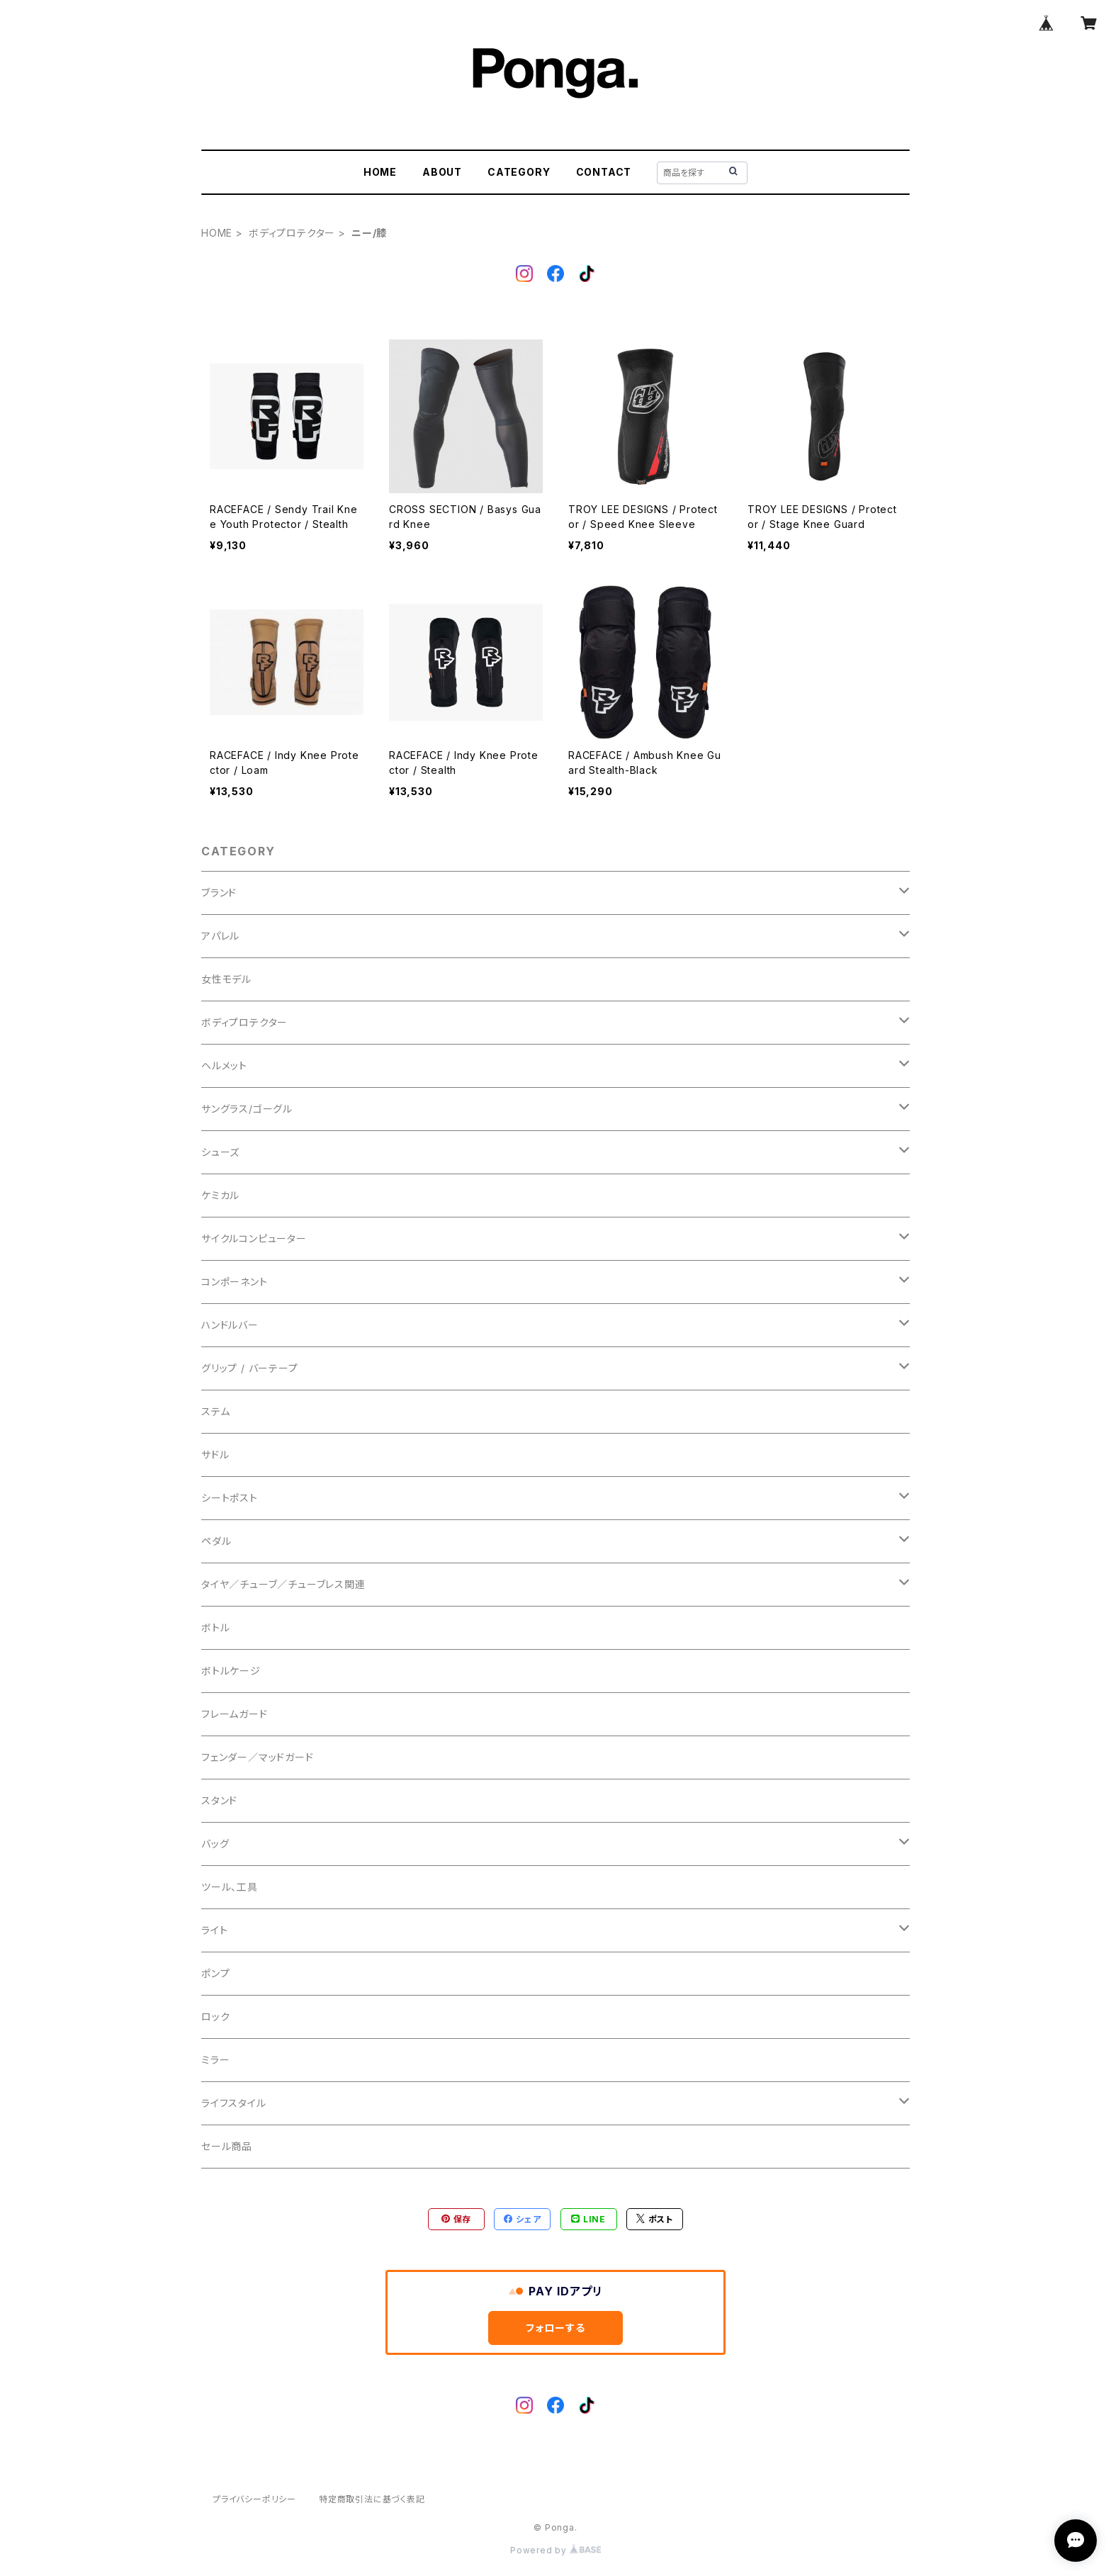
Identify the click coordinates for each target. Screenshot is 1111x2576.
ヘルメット (224, 1065)
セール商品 (226, 2146)
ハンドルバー (230, 1325)
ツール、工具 (229, 1887)
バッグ (215, 1844)
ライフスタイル (233, 2103)
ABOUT (442, 172)
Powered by (555, 2550)
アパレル (220, 936)
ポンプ (215, 1973)
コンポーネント (234, 1282)
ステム (215, 1411)
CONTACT (604, 172)
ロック (215, 2016)
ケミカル (220, 1195)
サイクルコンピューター (254, 1238)
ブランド (219, 893)
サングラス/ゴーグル (247, 1109)
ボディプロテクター (292, 233)
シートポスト (229, 1498)
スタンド (219, 1800)
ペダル (216, 1541)
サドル (215, 1455)
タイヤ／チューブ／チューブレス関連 (283, 1584)
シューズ (220, 1152)
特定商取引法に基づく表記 (372, 2499)
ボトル (215, 1627)
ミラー (215, 2060)
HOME (380, 172)
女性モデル (226, 979)
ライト (214, 1930)
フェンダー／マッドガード (257, 1757)
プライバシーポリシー (254, 2499)
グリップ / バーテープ (249, 1368)
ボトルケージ (231, 1671)
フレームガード (234, 1714)
